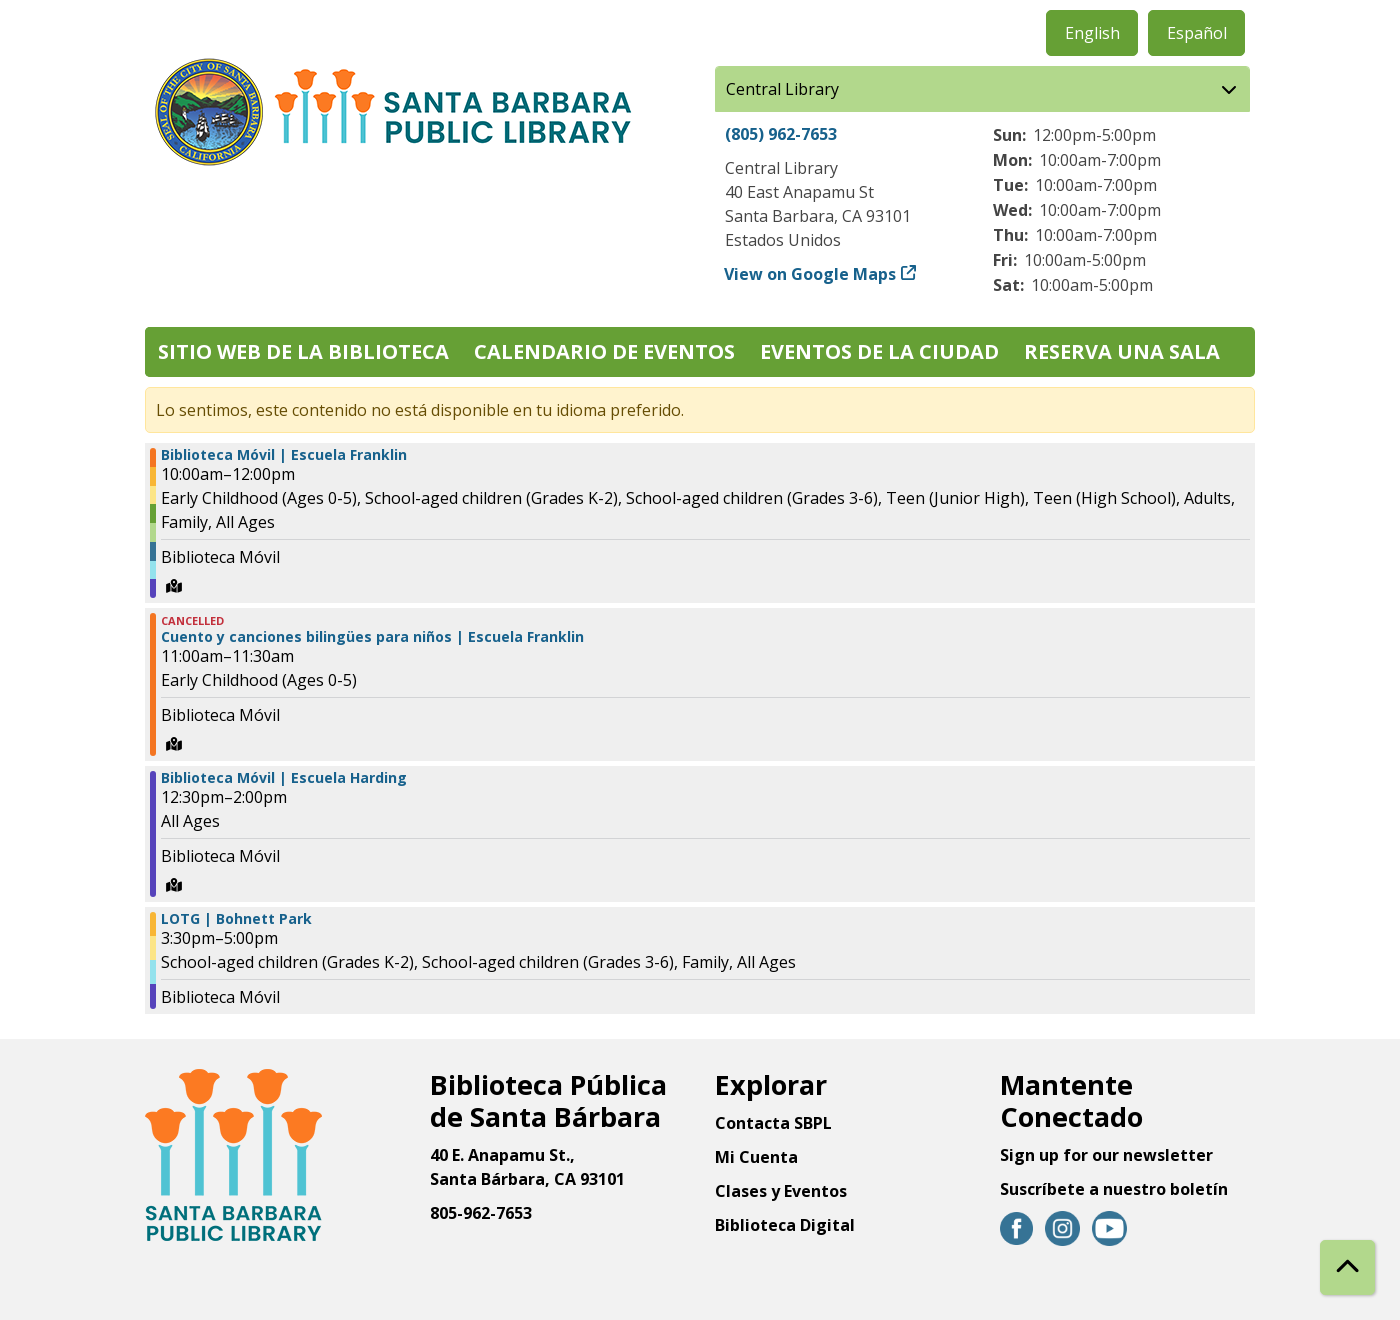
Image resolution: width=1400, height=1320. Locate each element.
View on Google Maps (810, 274)
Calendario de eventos (604, 351)
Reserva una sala (1122, 351)
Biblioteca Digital (785, 1225)
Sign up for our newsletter (1106, 1155)
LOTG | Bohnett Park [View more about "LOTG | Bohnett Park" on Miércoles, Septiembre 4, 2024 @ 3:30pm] (236, 919)
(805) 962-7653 (781, 134)
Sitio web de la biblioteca (303, 351)
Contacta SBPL (773, 1123)
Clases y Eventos (781, 1191)
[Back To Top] (1347, 1267)
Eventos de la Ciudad (879, 351)
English (1092, 33)
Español (1197, 33)
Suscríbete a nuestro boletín (1114, 1189)
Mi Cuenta (756, 1157)
